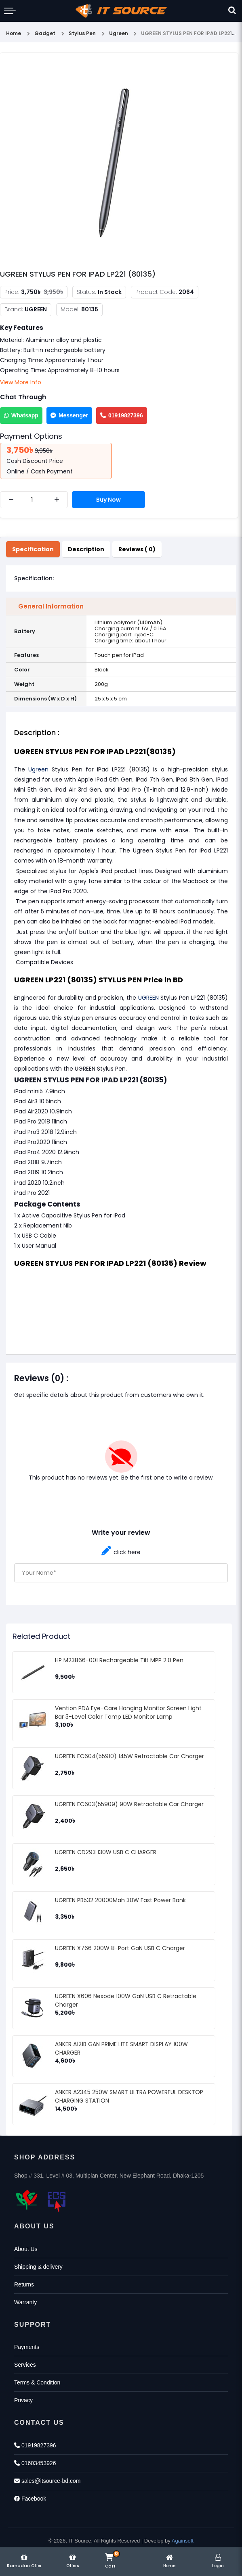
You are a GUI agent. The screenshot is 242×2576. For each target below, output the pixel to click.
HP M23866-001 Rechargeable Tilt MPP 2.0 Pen (119, 1660)
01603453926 (35, 2463)
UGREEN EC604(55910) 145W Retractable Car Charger (129, 1756)
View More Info (20, 382)
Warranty (25, 2302)
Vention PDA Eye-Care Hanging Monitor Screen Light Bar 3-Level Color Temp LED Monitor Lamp (128, 1712)
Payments (26, 2347)
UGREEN (148, 998)
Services (25, 2364)
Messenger (69, 415)
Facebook (30, 2498)
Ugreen (38, 769)
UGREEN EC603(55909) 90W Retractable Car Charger (129, 1804)
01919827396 (121, 415)
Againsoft (183, 2541)
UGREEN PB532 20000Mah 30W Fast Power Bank (120, 1900)
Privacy (23, 2400)
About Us (26, 2249)
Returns (24, 2284)
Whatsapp (21, 415)
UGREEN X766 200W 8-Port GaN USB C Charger (120, 1948)
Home (13, 33)
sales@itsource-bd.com (47, 2481)
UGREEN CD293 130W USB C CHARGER (105, 1852)
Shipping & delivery (38, 2266)
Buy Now (108, 500)
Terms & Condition (37, 2382)
